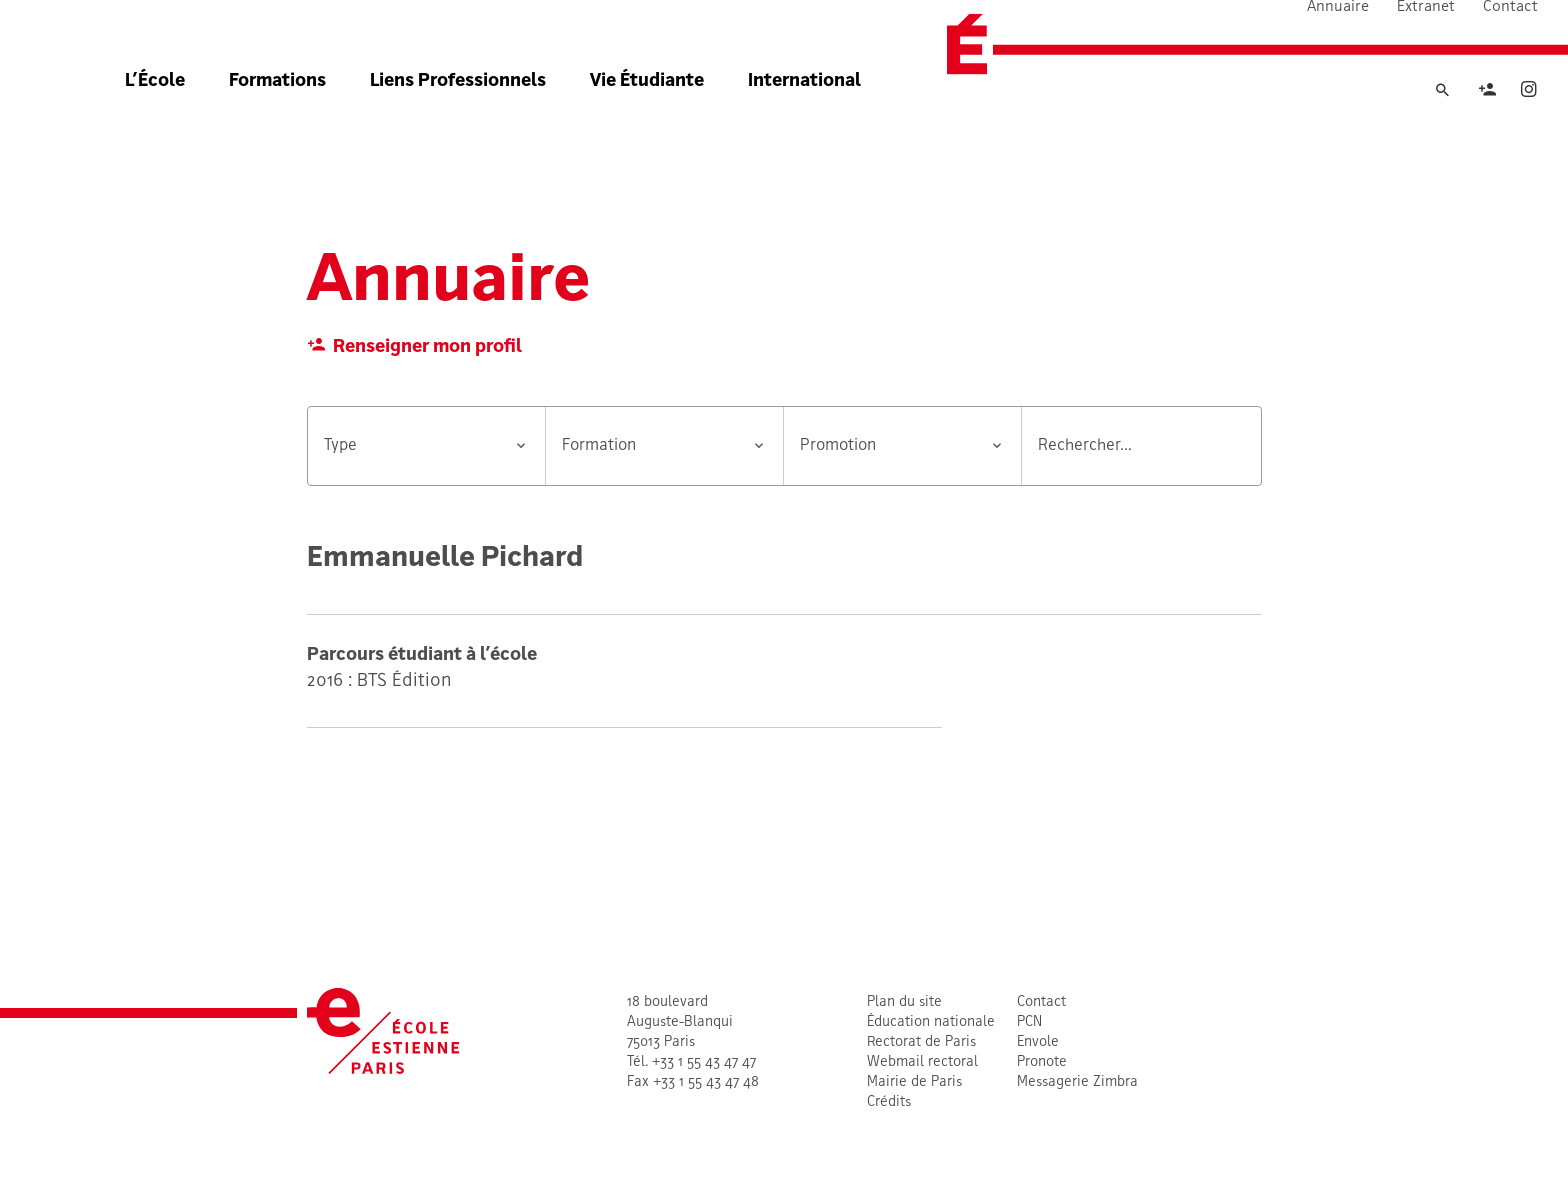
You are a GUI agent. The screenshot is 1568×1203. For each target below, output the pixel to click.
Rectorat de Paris (921, 1042)
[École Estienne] (967, 73)
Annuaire (1338, 40)
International (804, 81)
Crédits (889, 1102)
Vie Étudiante (647, 81)
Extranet (1426, 40)
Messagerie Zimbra (1077, 1082)
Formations (277, 81)
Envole (1038, 1042)
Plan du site (904, 1002)
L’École (155, 81)
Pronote (1042, 1062)
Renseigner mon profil (414, 347)
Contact (1510, 40)
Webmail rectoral (922, 1062)
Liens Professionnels (458, 81)
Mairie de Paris (914, 1082)
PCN (1029, 1022)
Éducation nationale (931, 1022)
